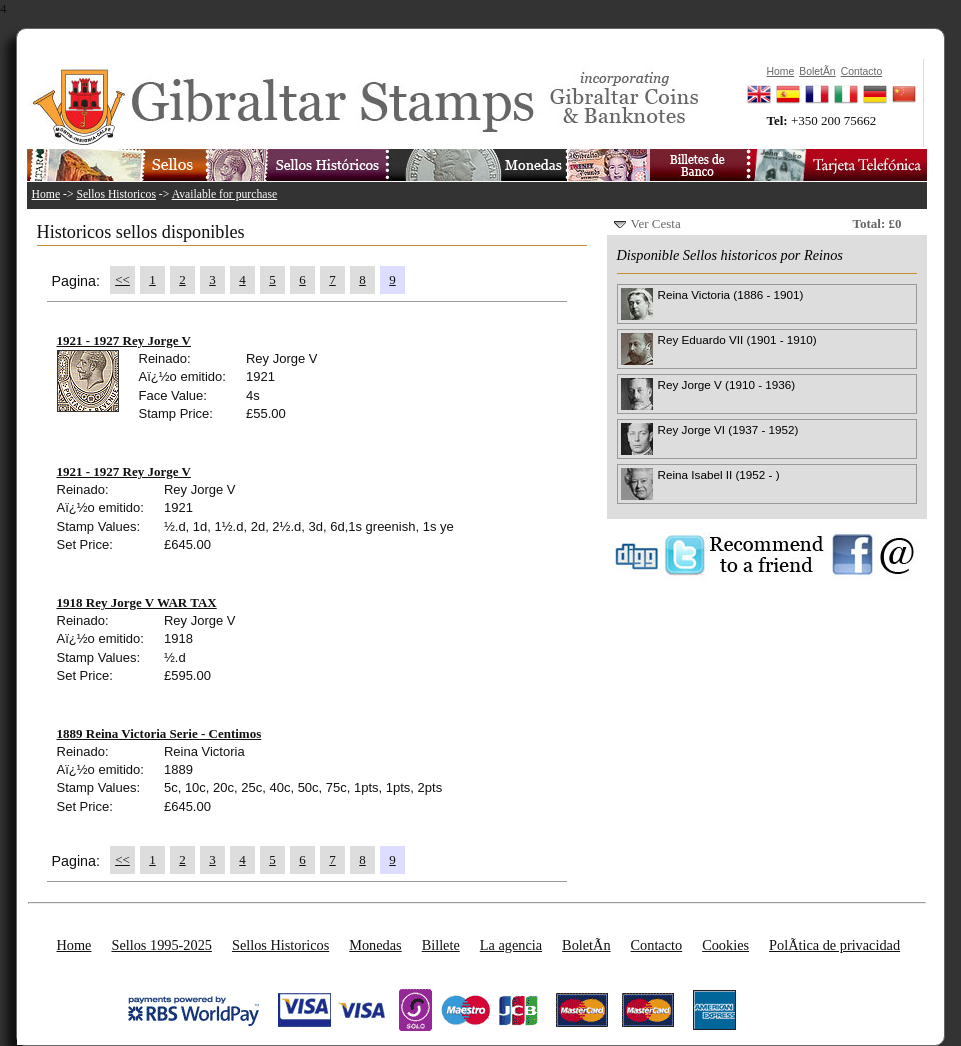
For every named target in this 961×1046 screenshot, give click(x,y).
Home (46, 194)
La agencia (511, 945)
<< (122, 279)
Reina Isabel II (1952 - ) (719, 474)
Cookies (725, 945)
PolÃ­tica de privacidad (834, 945)
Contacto (657, 945)
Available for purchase (225, 194)
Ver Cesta (656, 223)
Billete (441, 945)
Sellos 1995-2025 (161, 945)
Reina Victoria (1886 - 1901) (731, 294)
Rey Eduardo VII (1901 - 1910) (737, 339)
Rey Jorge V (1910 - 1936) (727, 384)
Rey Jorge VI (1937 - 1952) (728, 429)
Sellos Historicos (116, 194)
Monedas (375, 945)
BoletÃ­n (586, 945)
